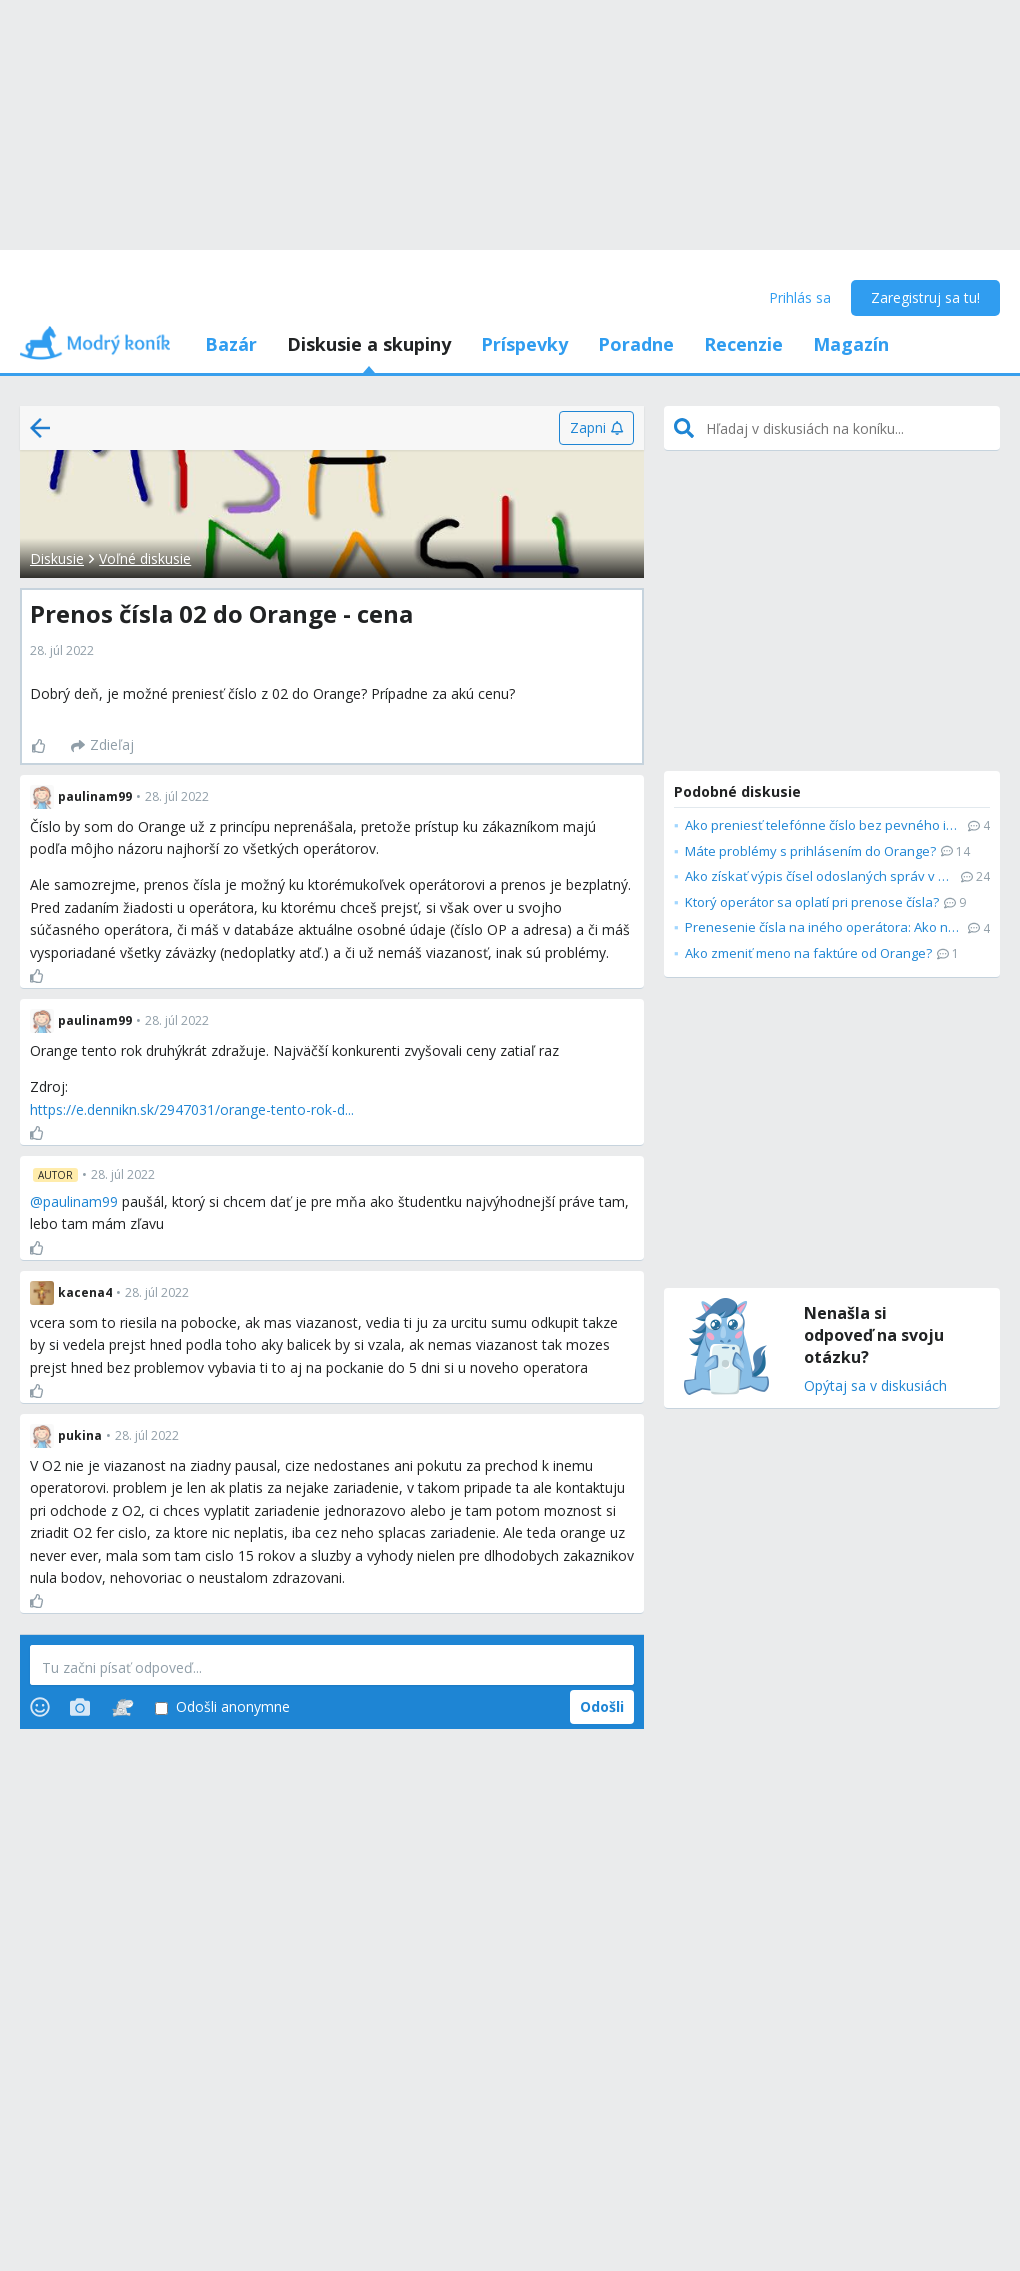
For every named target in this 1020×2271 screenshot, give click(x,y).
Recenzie (743, 344)
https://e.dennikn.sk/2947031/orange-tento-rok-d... (192, 1109)
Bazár (231, 344)
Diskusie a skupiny (369, 344)
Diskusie (57, 558)
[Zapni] (596, 428)
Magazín (851, 344)
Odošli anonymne (222, 1707)
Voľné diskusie (145, 558)
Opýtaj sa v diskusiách (875, 1386)
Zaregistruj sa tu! (925, 297)
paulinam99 (80, 1201)
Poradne (636, 344)
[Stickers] (122, 1707)
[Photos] (80, 1707)
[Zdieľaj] (102, 746)
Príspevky (524, 344)
